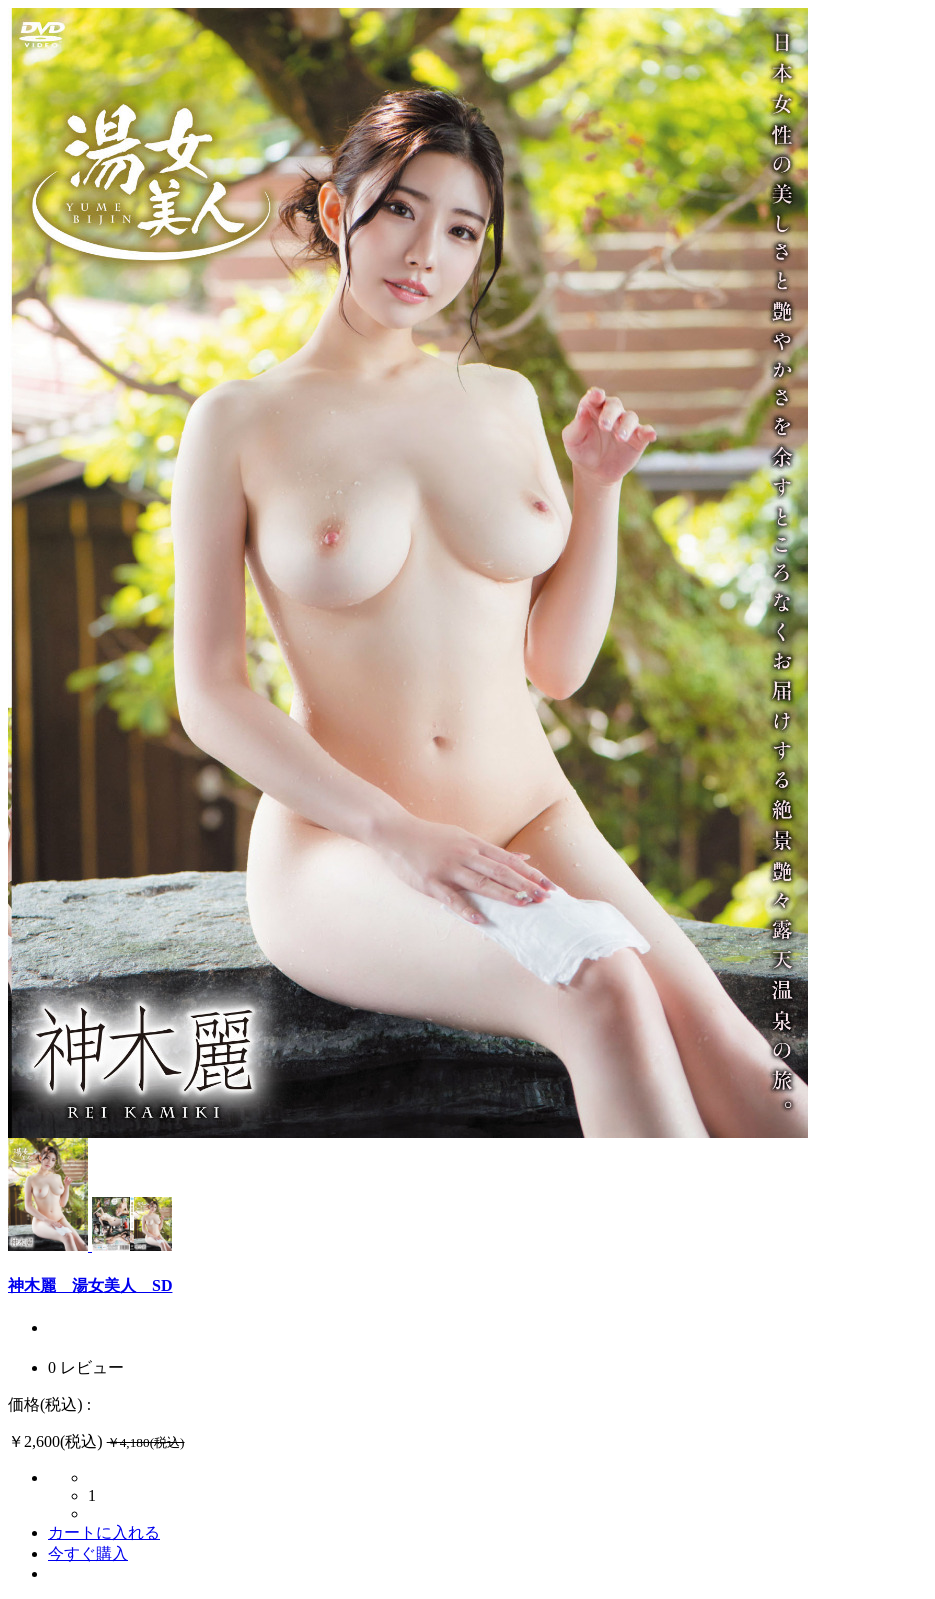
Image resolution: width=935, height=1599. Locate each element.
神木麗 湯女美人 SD (90, 1285)
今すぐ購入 (88, 1553)
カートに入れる (104, 1532)
